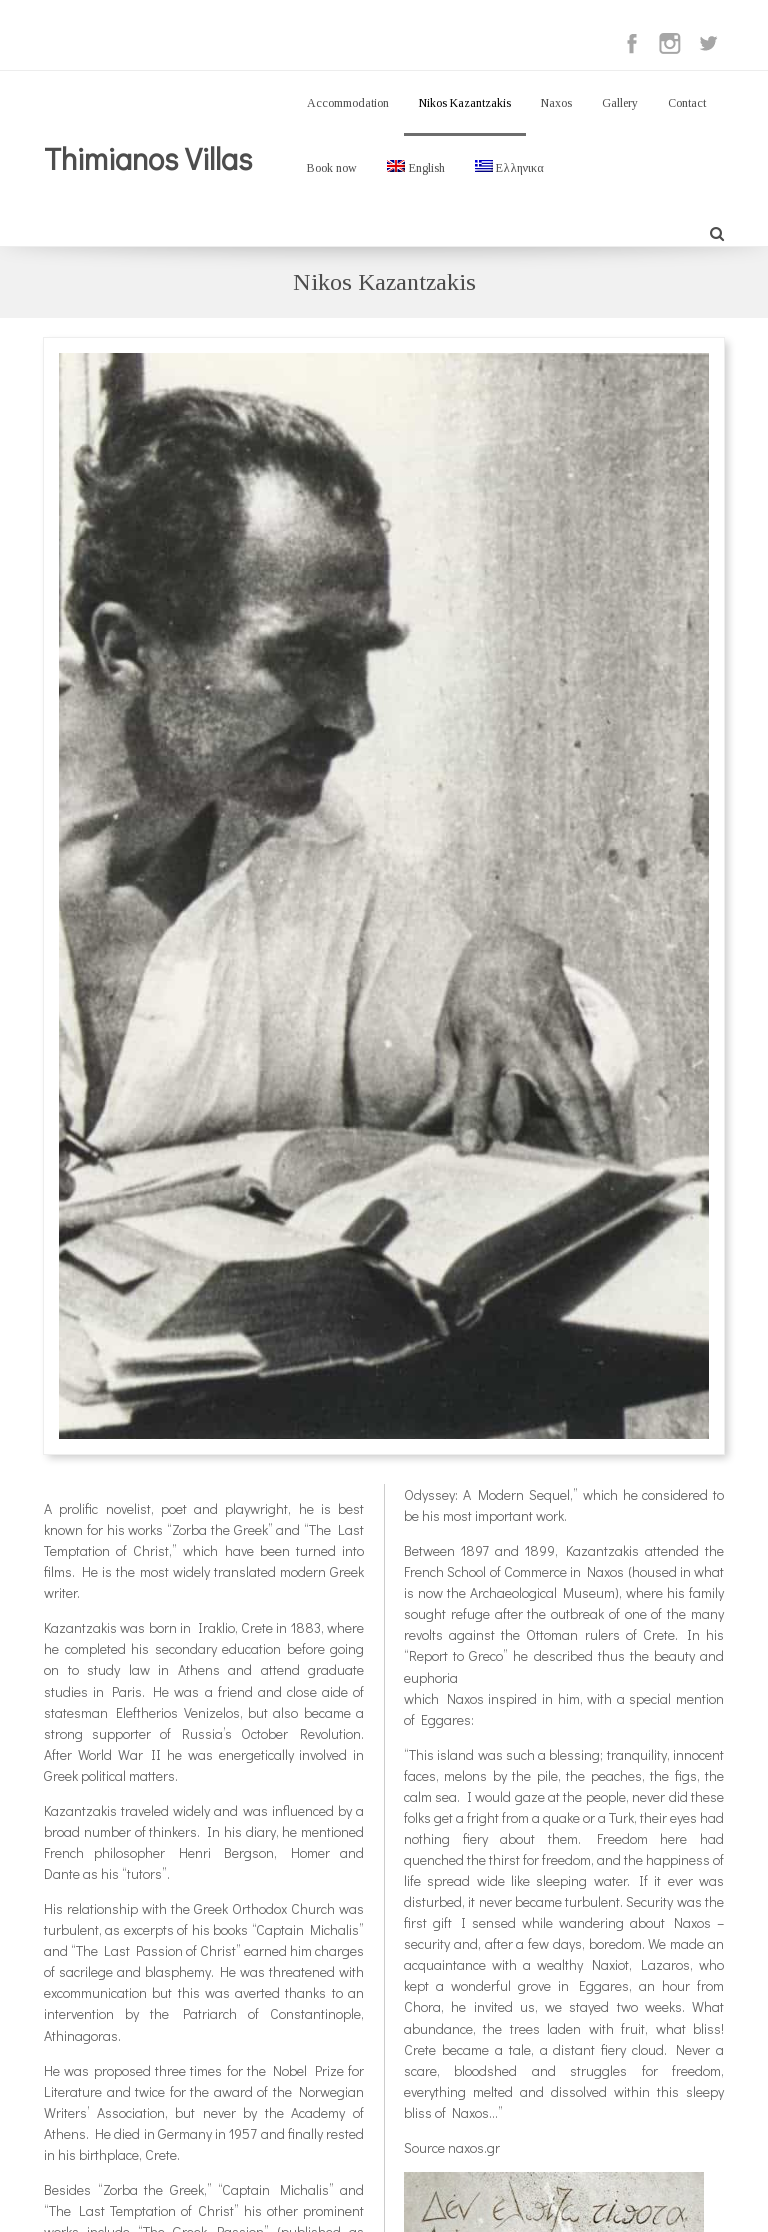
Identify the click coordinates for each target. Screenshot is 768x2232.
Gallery (620, 103)
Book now (332, 168)
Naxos (556, 103)
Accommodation (348, 103)
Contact (687, 103)
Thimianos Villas (148, 158)
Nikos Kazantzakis (465, 103)
